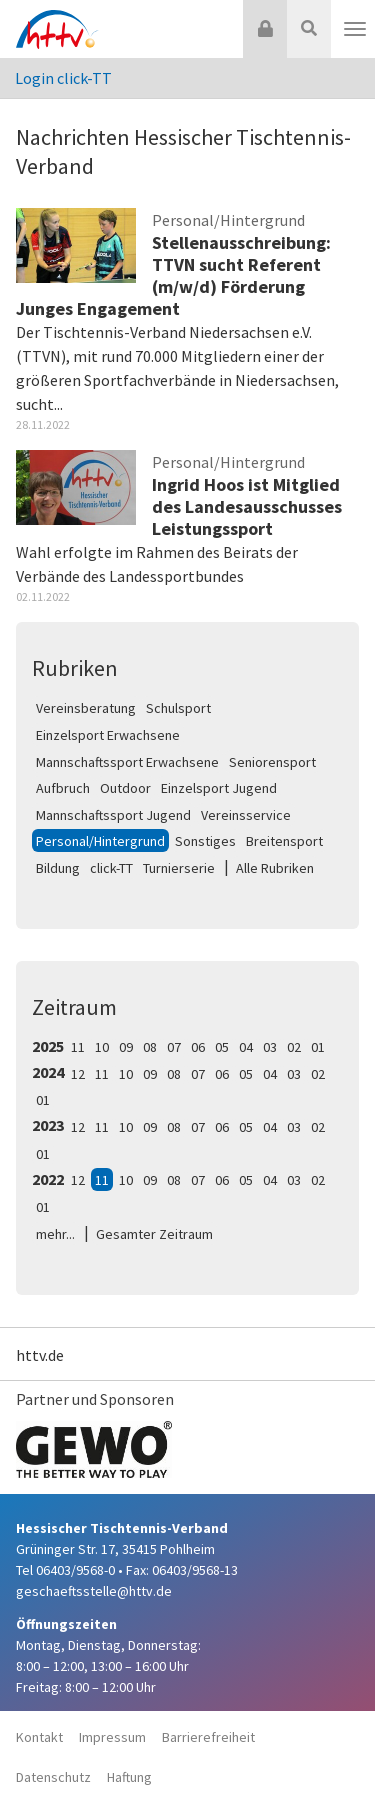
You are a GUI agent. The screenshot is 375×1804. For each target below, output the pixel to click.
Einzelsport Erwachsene (108, 735)
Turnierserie (179, 868)
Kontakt (39, 1737)
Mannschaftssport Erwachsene (127, 762)
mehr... (55, 1234)
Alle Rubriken (275, 868)
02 (294, 1047)
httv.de (40, 1355)
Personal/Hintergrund (100, 841)
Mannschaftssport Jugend (113, 815)
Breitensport (284, 841)
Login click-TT (63, 78)
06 (198, 1047)
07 (174, 1047)
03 (270, 1047)
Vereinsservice (246, 815)
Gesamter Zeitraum (154, 1234)
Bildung (58, 868)
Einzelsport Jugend (219, 788)
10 (102, 1047)
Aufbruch (63, 788)
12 (78, 1074)
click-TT (111, 868)
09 (126, 1047)
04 (246, 1047)
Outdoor (125, 788)
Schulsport (178, 708)
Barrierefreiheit (208, 1737)
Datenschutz (53, 1777)
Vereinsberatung (86, 708)
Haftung (129, 1777)
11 (78, 1047)
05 (222, 1047)
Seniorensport (272, 762)
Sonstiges (205, 841)
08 (150, 1047)
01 (318, 1047)
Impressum (112, 1737)
